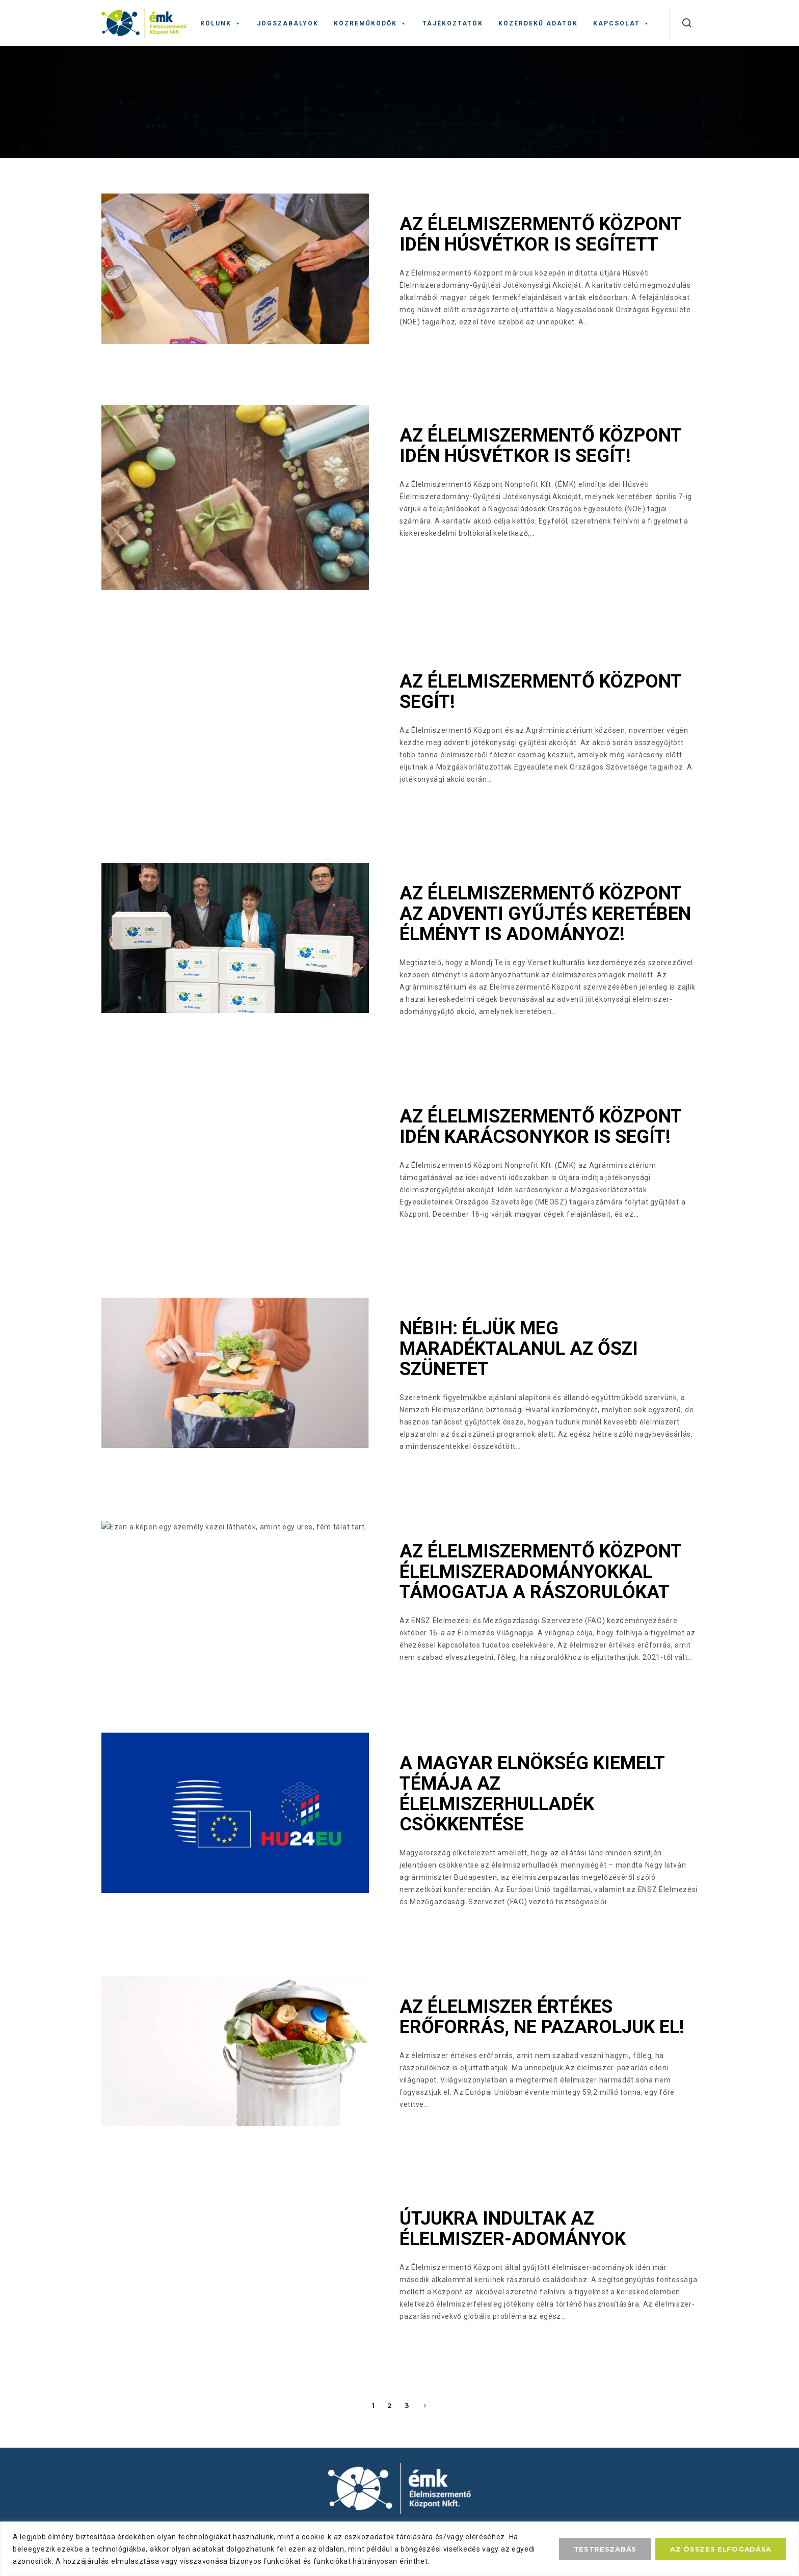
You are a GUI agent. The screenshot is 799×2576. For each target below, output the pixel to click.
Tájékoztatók (452, 23)
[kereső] (687, 23)
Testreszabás (605, 2549)
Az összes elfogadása (720, 2549)
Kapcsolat (621, 23)
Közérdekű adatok (538, 23)
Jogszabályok (287, 23)
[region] (399, 2549)
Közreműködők (370, 23)
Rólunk (221, 23)
